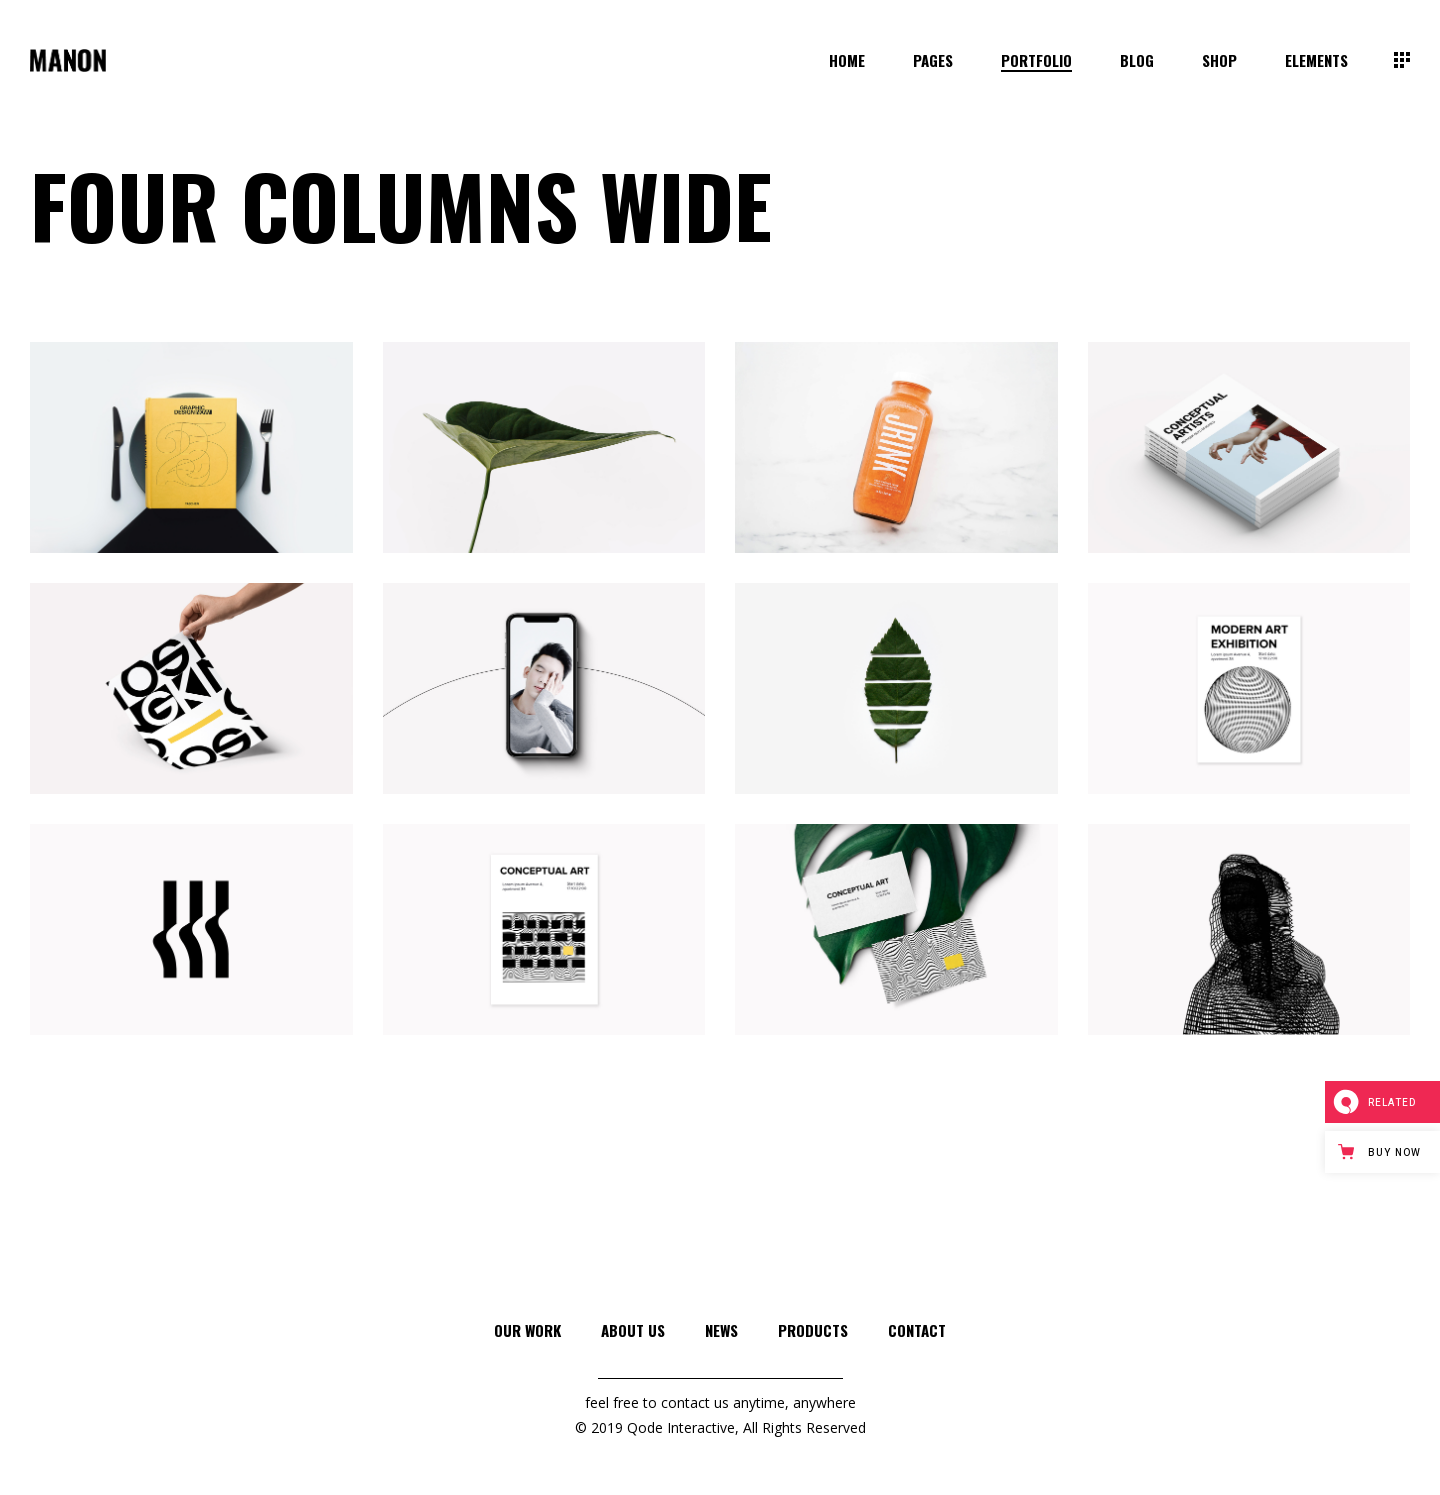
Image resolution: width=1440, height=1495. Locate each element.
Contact (917, 1330)
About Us (633, 1330)
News (721, 1330)
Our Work (527, 1330)
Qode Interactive (681, 1427)
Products (813, 1330)
